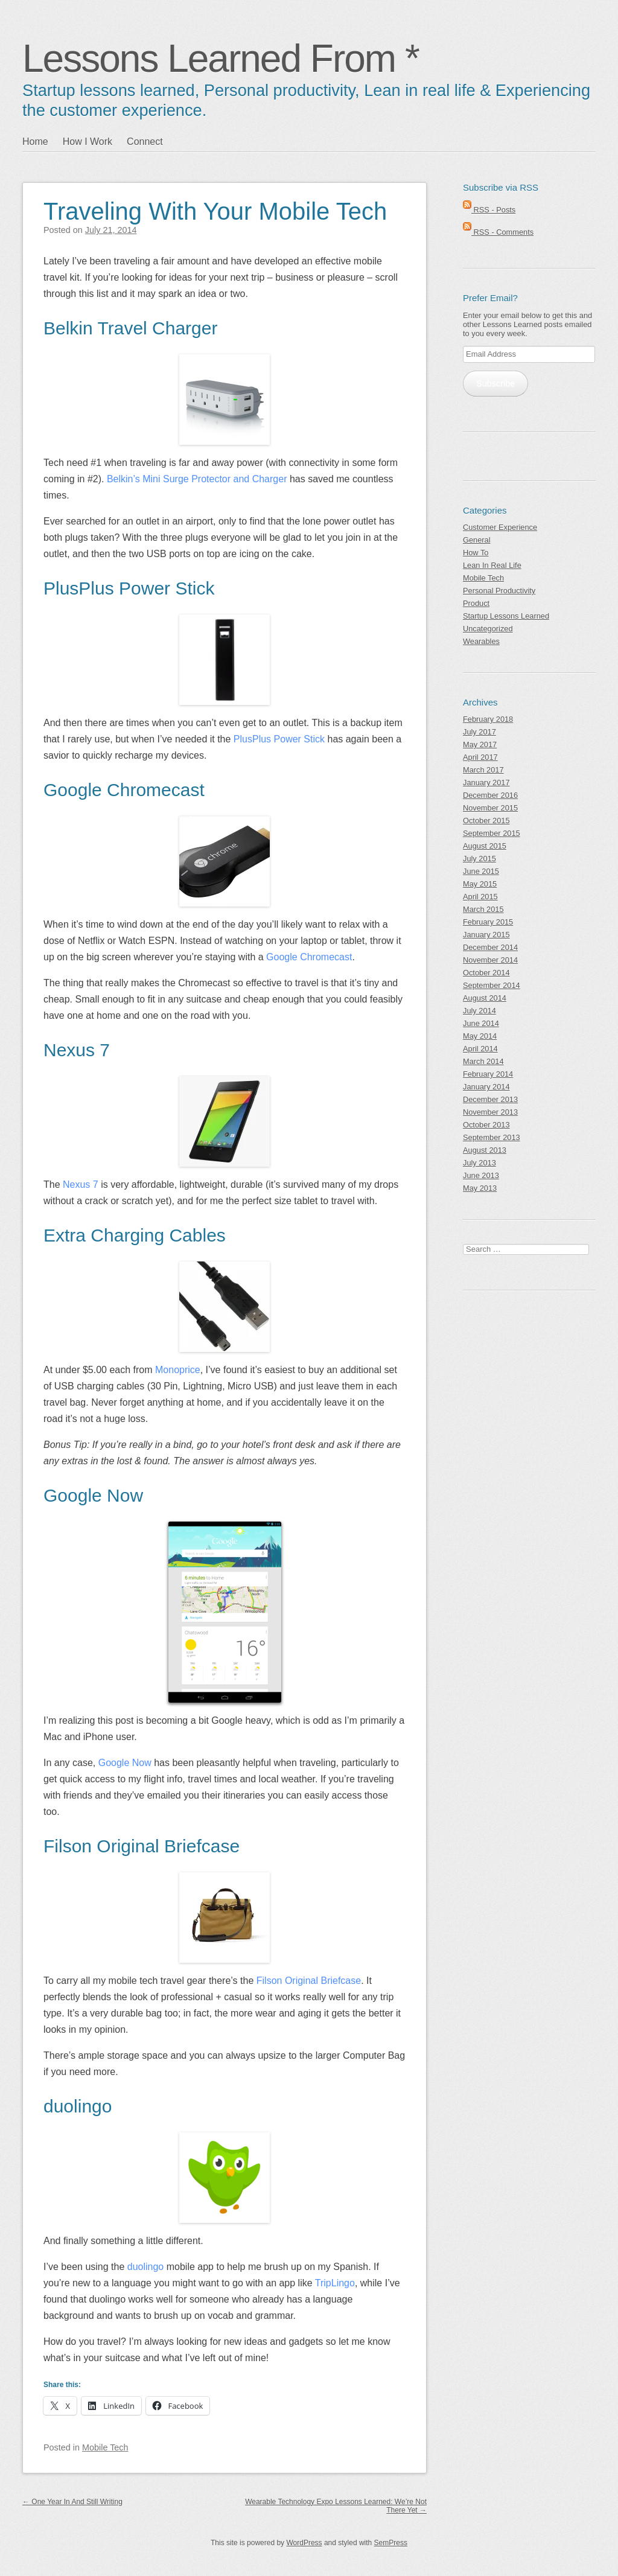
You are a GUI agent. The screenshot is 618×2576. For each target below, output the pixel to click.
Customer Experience (500, 527)
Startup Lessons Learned (506, 615)
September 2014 (491, 985)
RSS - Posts (489, 209)
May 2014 (480, 1036)
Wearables (481, 641)
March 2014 (483, 1061)
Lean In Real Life (492, 565)
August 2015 (484, 845)
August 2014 (484, 998)
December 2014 (490, 947)
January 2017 (486, 782)
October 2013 (486, 1124)
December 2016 (490, 795)
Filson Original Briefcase (308, 1980)
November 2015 (490, 807)
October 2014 (486, 972)
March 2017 (483, 769)
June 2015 (481, 871)
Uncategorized (488, 628)
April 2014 (480, 1048)
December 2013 (490, 1099)
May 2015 (480, 883)
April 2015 (480, 896)
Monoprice (177, 1370)
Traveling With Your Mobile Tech (215, 211)
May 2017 (480, 744)
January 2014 (486, 1086)
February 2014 (488, 1074)
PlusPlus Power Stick (279, 739)
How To (475, 552)
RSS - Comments (498, 232)
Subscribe (495, 383)
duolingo (145, 2267)
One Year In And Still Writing (72, 2502)
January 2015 (486, 934)
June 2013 (481, 1175)
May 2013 (480, 1188)
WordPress (304, 2543)
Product (476, 603)
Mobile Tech (105, 2447)
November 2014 (490, 959)
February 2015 (488, 921)
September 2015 (491, 833)
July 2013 (479, 1162)
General (477, 539)
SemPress (390, 2543)
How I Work (87, 141)
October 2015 (486, 820)
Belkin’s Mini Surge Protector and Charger (197, 479)
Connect (145, 141)
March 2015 (483, 909)
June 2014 (481, 1023)
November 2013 (490, 1112)
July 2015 (479, 858)
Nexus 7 (80, 1184)
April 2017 (480, 757)
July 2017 (479, 731)
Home (35, 141)
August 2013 (484, 1150)
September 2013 (491, 1137)
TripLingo (335, 2283)
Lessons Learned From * (220, 58)
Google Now (124, 1763)
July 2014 (479, 1010)
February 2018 (488, 719)
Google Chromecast (309, 957)
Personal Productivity (499, 590)
